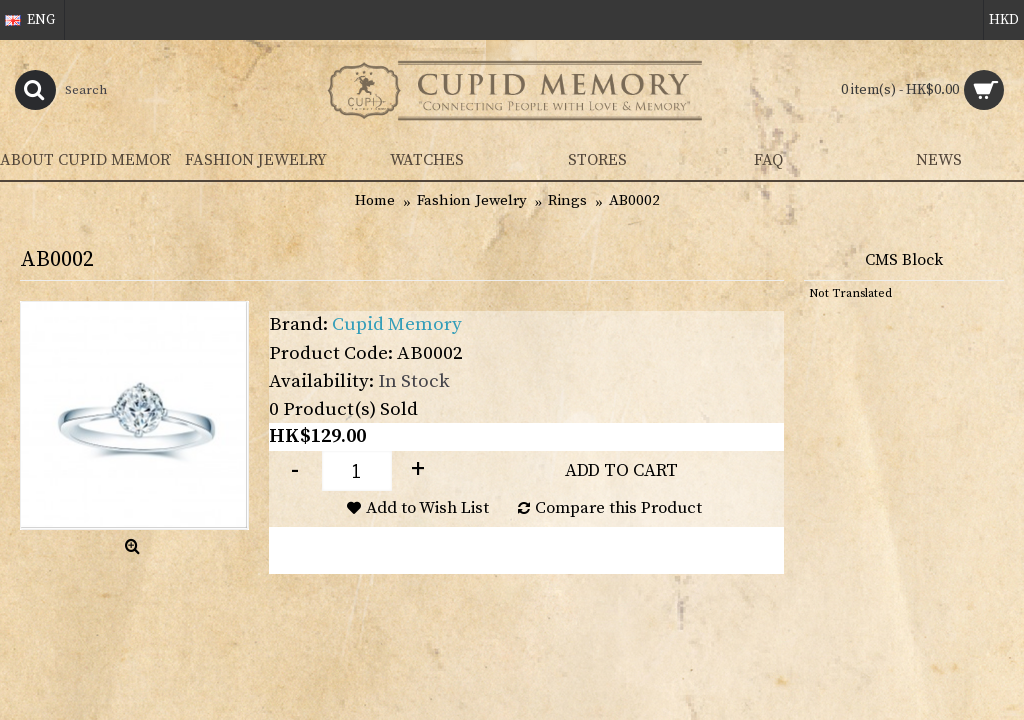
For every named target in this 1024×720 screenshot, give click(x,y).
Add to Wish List (427, 508)
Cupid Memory (397, 324)
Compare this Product (618, 508)
